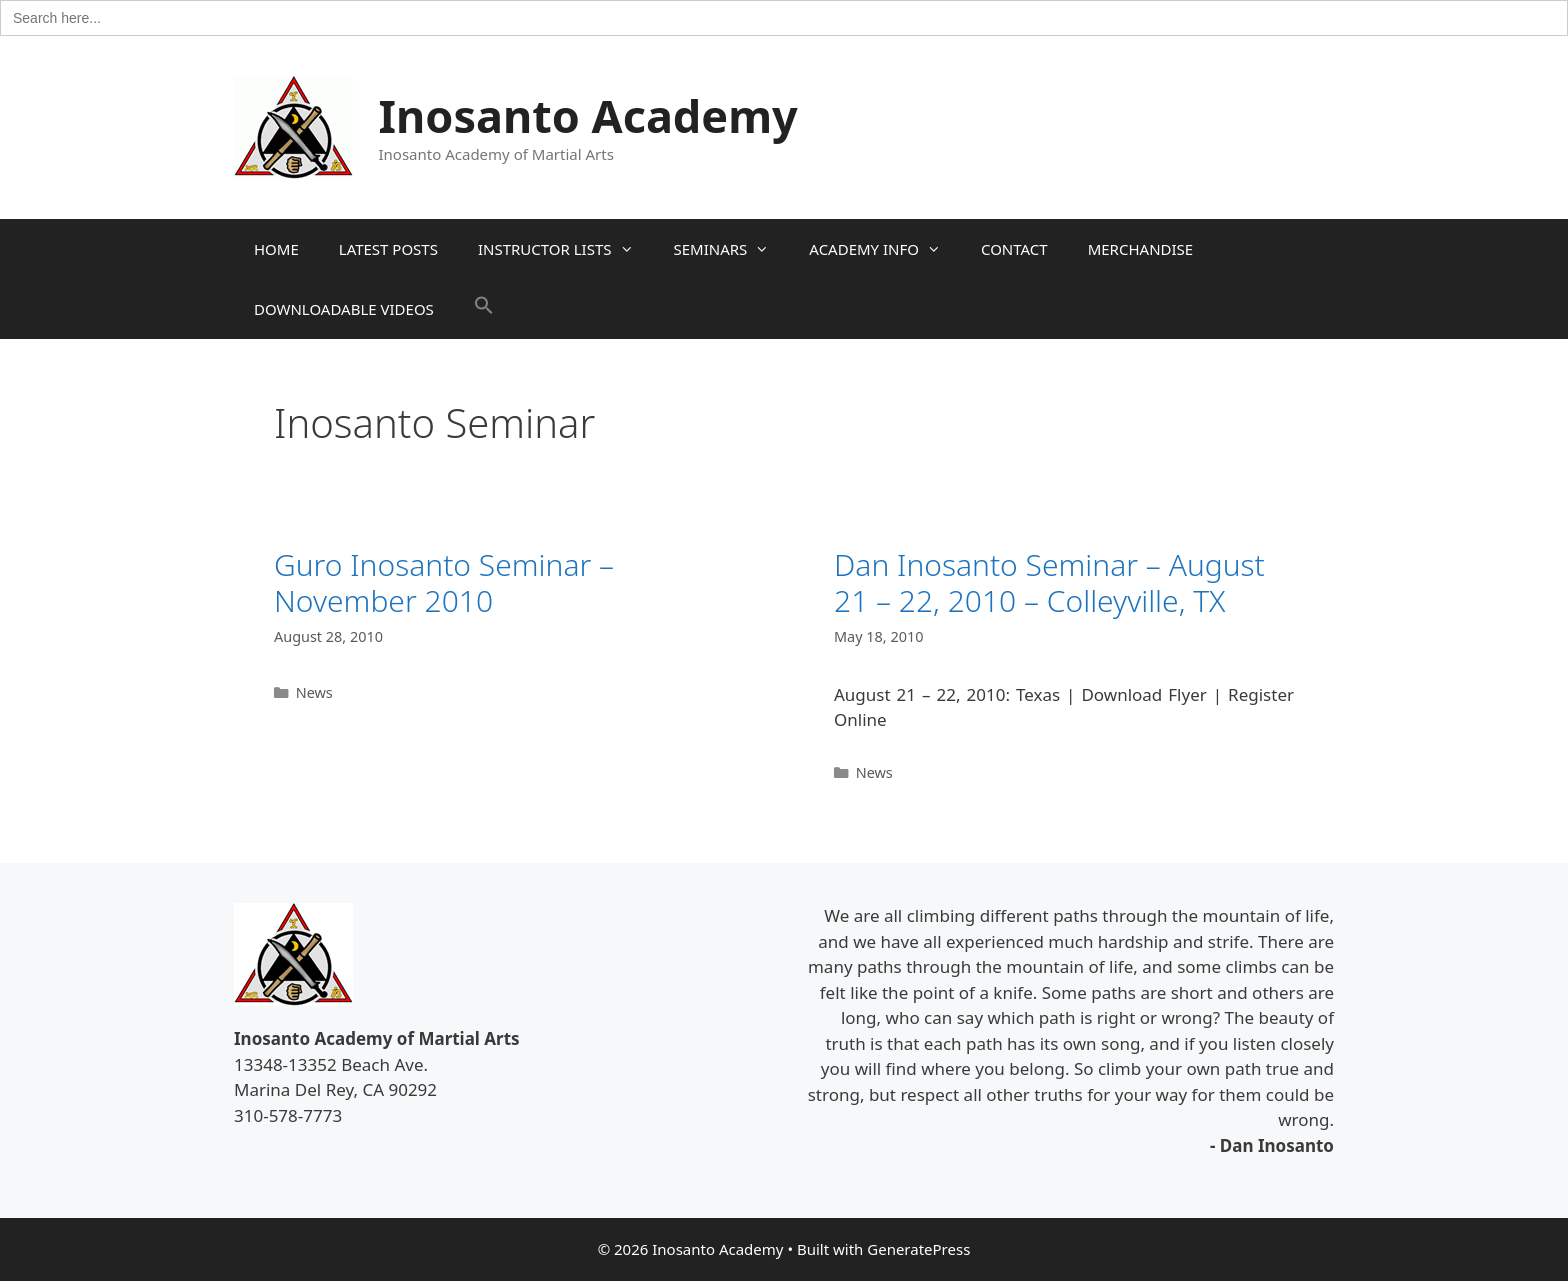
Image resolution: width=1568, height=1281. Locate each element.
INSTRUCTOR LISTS (566, 249)
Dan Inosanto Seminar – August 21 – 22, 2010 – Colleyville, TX (1049, 582)
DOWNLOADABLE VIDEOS (344, 309)
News (314, 692)
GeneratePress (918, 1249)
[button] (484, 309)
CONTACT (1014, 249)
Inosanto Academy (588, 115)
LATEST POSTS (388, 249)
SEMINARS (732, 249)
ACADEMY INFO (885, 249)
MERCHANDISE (1140, 249)
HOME (276, 249)
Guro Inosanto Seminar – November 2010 (444, 582)
